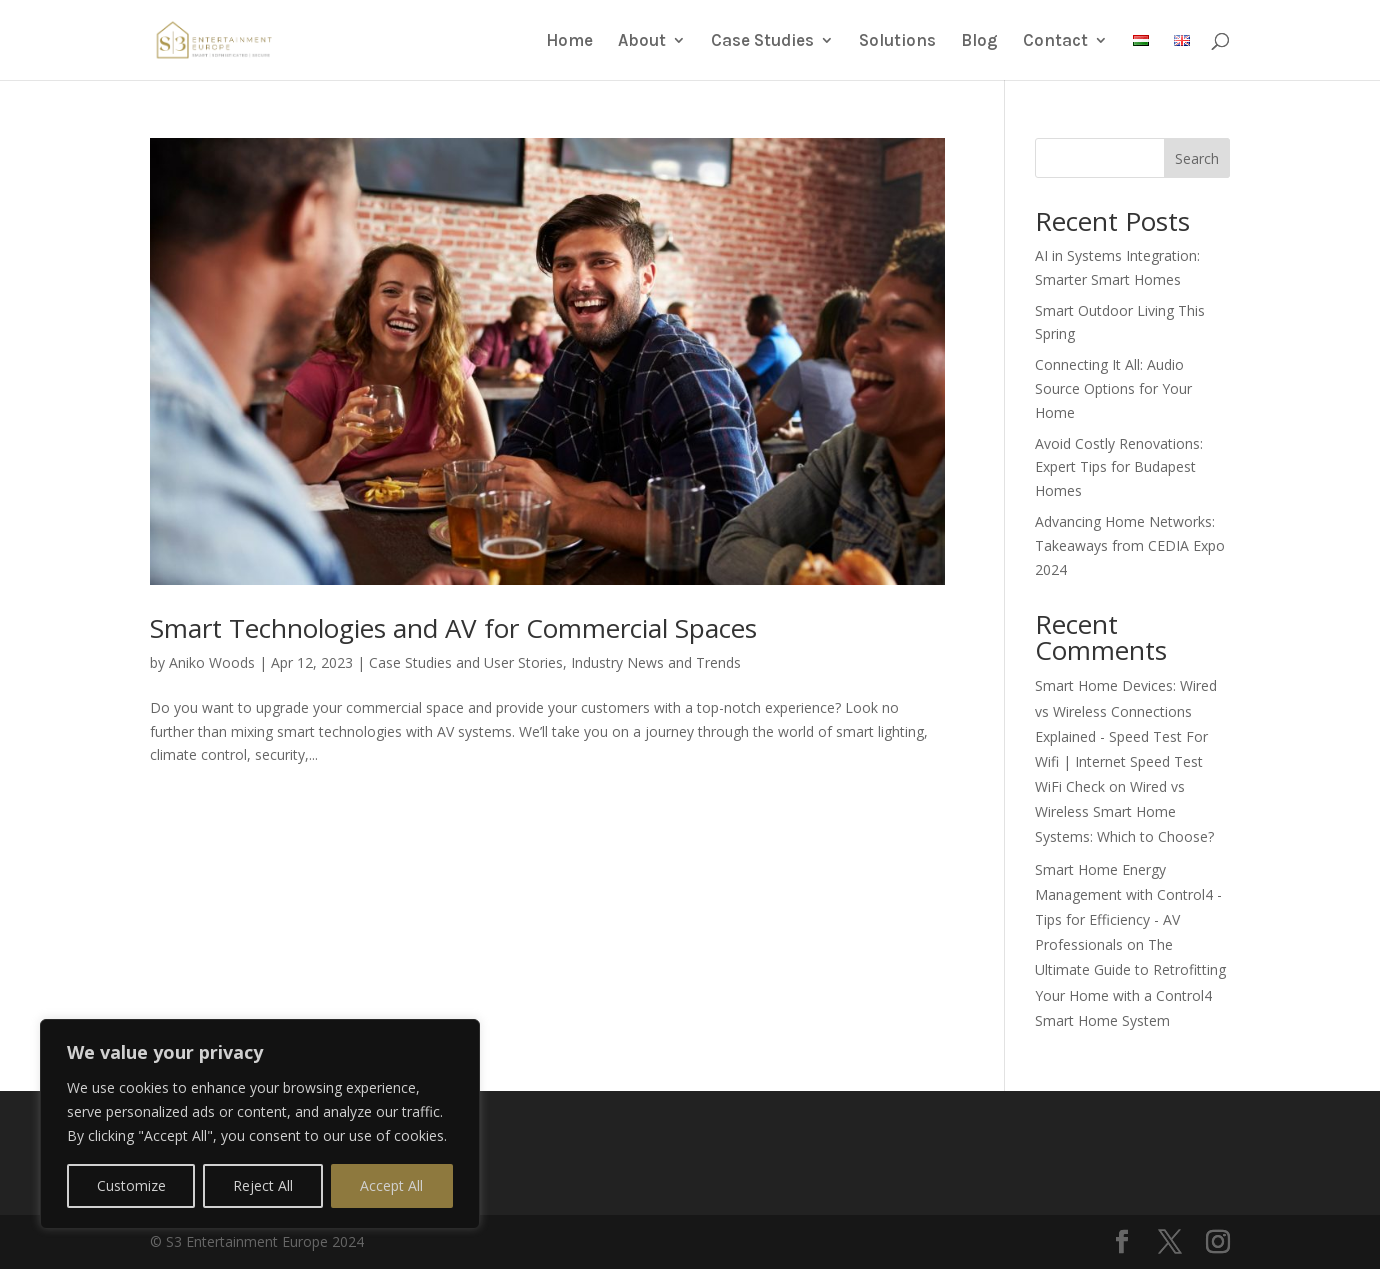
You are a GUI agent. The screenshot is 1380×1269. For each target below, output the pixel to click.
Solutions (897, 41)
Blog (979, 41)
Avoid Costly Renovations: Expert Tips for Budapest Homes (1119, 467)
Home (569, 41)
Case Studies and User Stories (466, 662)
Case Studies (762, 41)
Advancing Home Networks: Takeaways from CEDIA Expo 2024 (1130, 545)
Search (1197, 158)
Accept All (391, 1185)
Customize (131, 1185)
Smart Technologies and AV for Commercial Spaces (453, 628)
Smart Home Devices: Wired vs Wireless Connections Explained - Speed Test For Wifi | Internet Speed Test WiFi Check (1126, 736)
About (642, 41)
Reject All (263, 1185)
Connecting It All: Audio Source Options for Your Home (1113, 388)
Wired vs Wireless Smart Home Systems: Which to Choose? (1124, 811)
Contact (1055, 41)
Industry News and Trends (656, 662)
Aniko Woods (212, 662)
